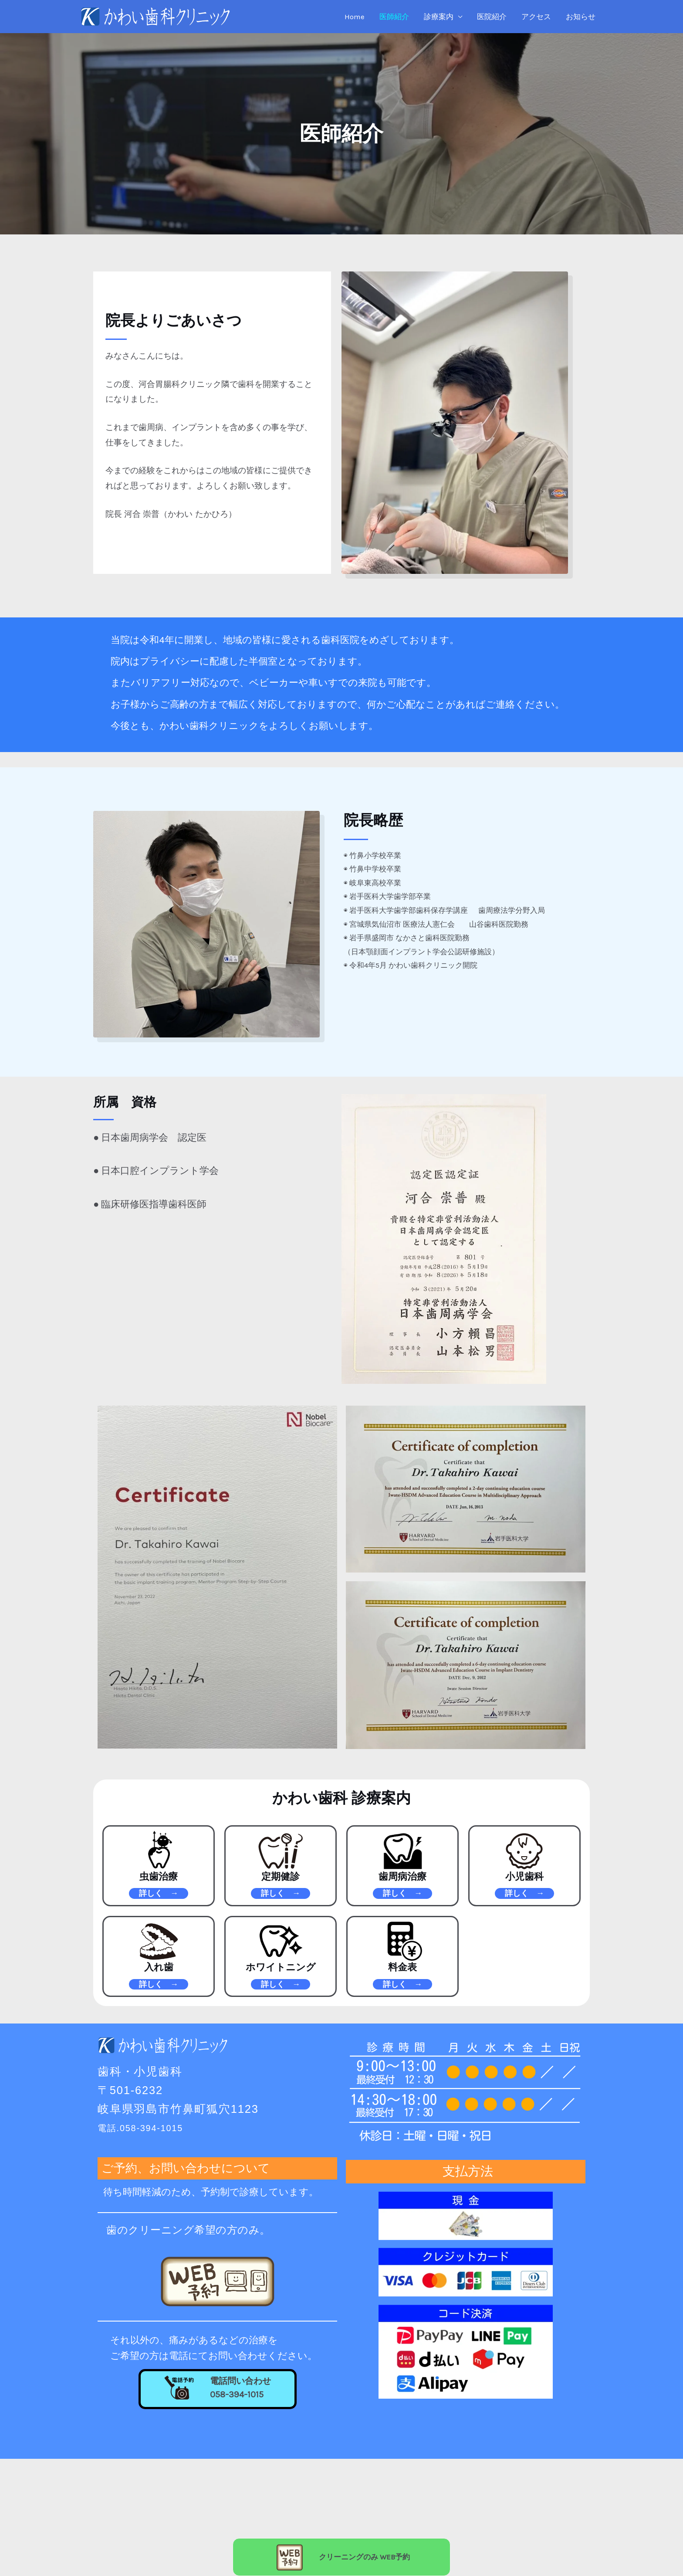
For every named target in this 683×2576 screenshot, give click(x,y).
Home (355, 16)
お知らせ (580, 16)
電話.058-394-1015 (151, 2131)
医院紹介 (492, 16)
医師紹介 (394, 16)
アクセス (536, 16)
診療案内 (438, 16)
